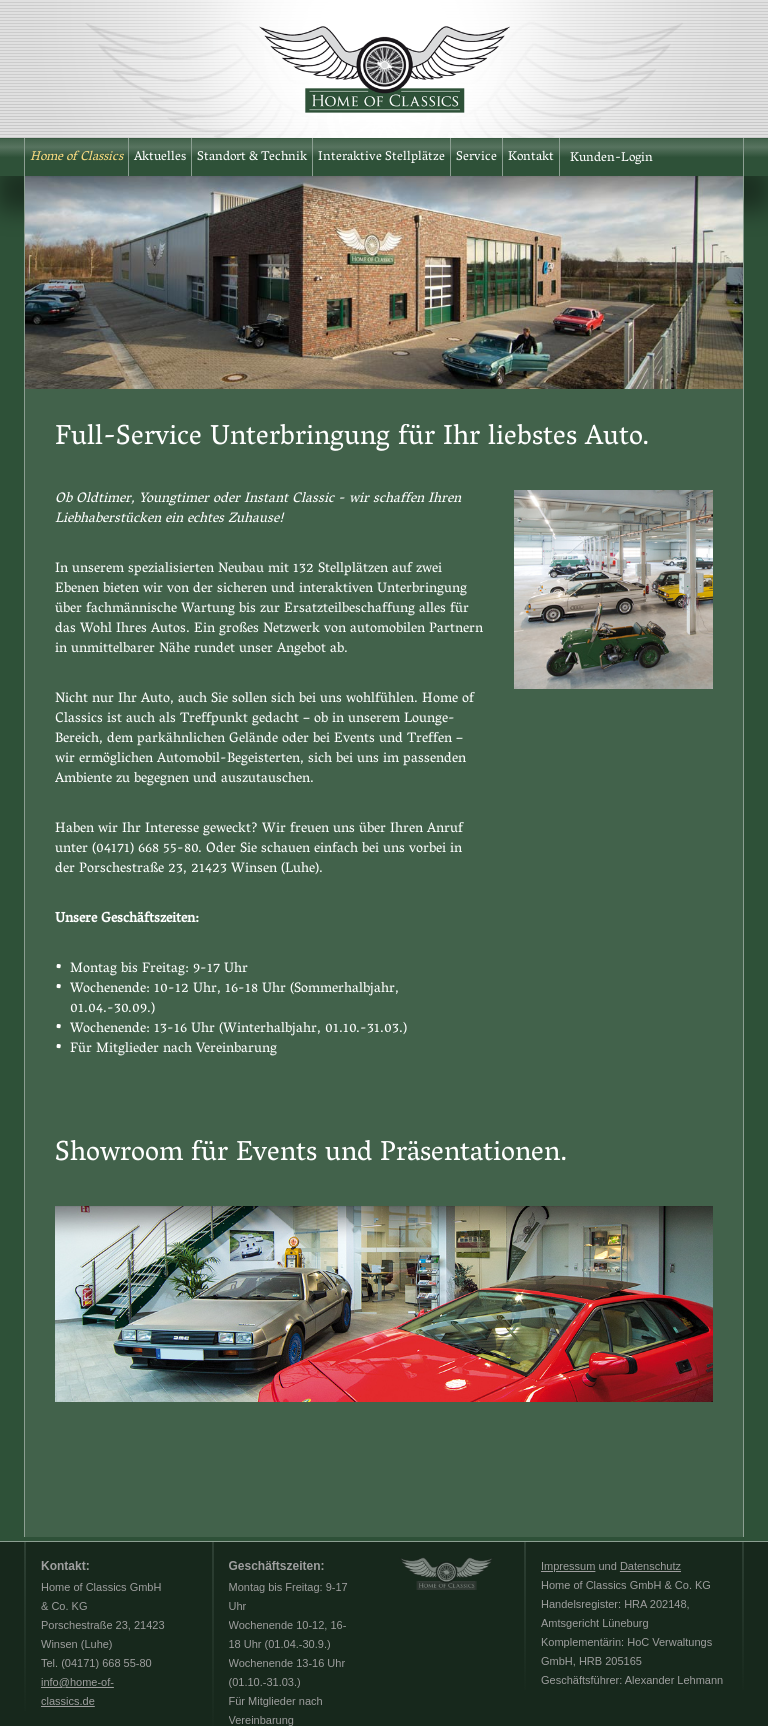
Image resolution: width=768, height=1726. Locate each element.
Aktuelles (160, 157)
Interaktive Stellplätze (381, 157)
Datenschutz (650, 1566)
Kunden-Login (611, 158)
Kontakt (531, 157)
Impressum (568, 1566)
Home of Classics (76, 157)
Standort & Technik (252, 157)
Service (476, 157)
